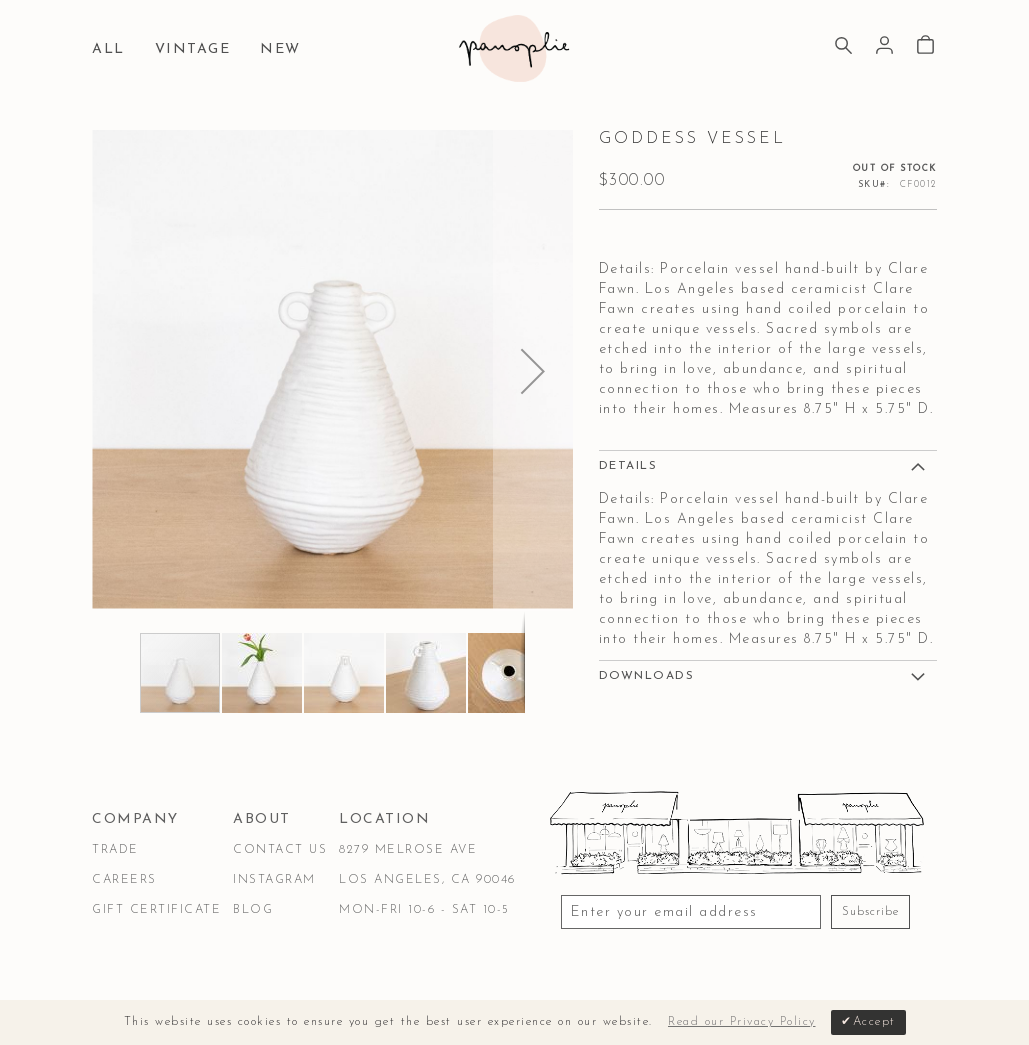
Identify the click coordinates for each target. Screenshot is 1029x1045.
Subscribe (870, 912)
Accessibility (479, 978)
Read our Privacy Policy (742, 1022)
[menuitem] (113, 50)
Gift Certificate (156, 910)
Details (628, 466)
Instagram (274, 880)
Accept (874, 1022)
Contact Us (280, 850)
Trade (115, 850)
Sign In (884, 45)
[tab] (768, 465)
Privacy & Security (337, 978)
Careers (124, 880)
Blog (253, 910)
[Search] (843, 48)
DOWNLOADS (647, 676)
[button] (533, 370)
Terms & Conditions (169, 978)
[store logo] (514, 48)
